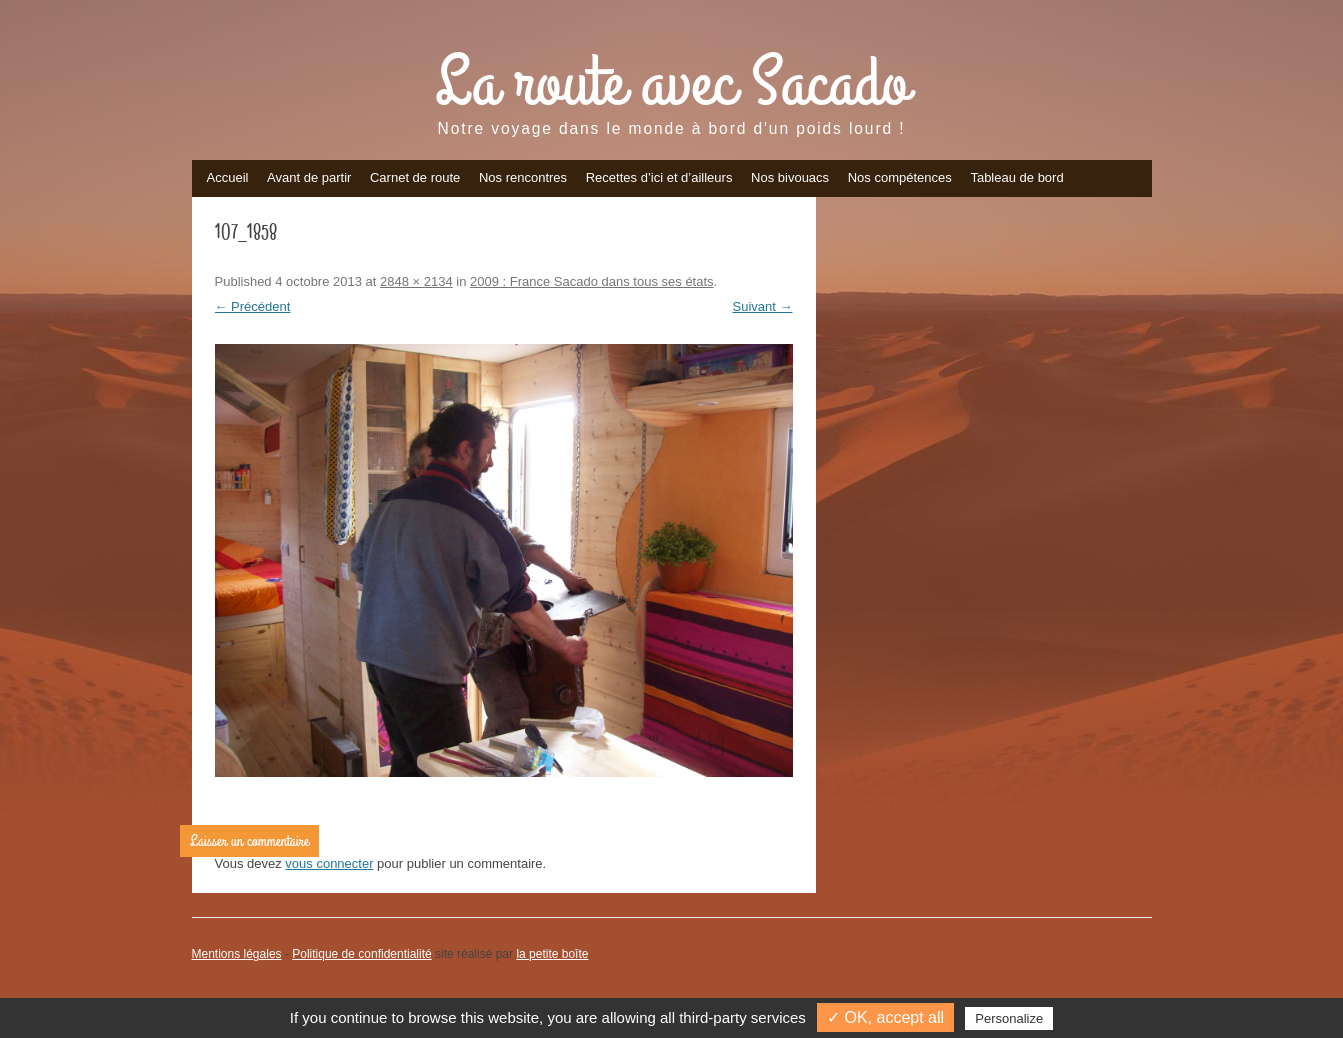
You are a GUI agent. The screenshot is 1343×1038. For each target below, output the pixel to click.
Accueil (228, 177)
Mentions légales (237, 954)
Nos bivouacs (790, 177)
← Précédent (253, 306)
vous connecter (329, 863)
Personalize (1009, 1018)
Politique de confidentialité (361, 954)
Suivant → (763, 306)
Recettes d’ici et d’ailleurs (659, 177)
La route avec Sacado (672, 84)
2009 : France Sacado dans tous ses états (592, 281)
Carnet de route (415, 177)
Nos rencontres (523, 177)
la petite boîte (552, 954)
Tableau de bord (1016, 177)
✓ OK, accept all (885, 1017)
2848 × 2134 (416, 281)
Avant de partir (309, 177)
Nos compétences (900, 177)
